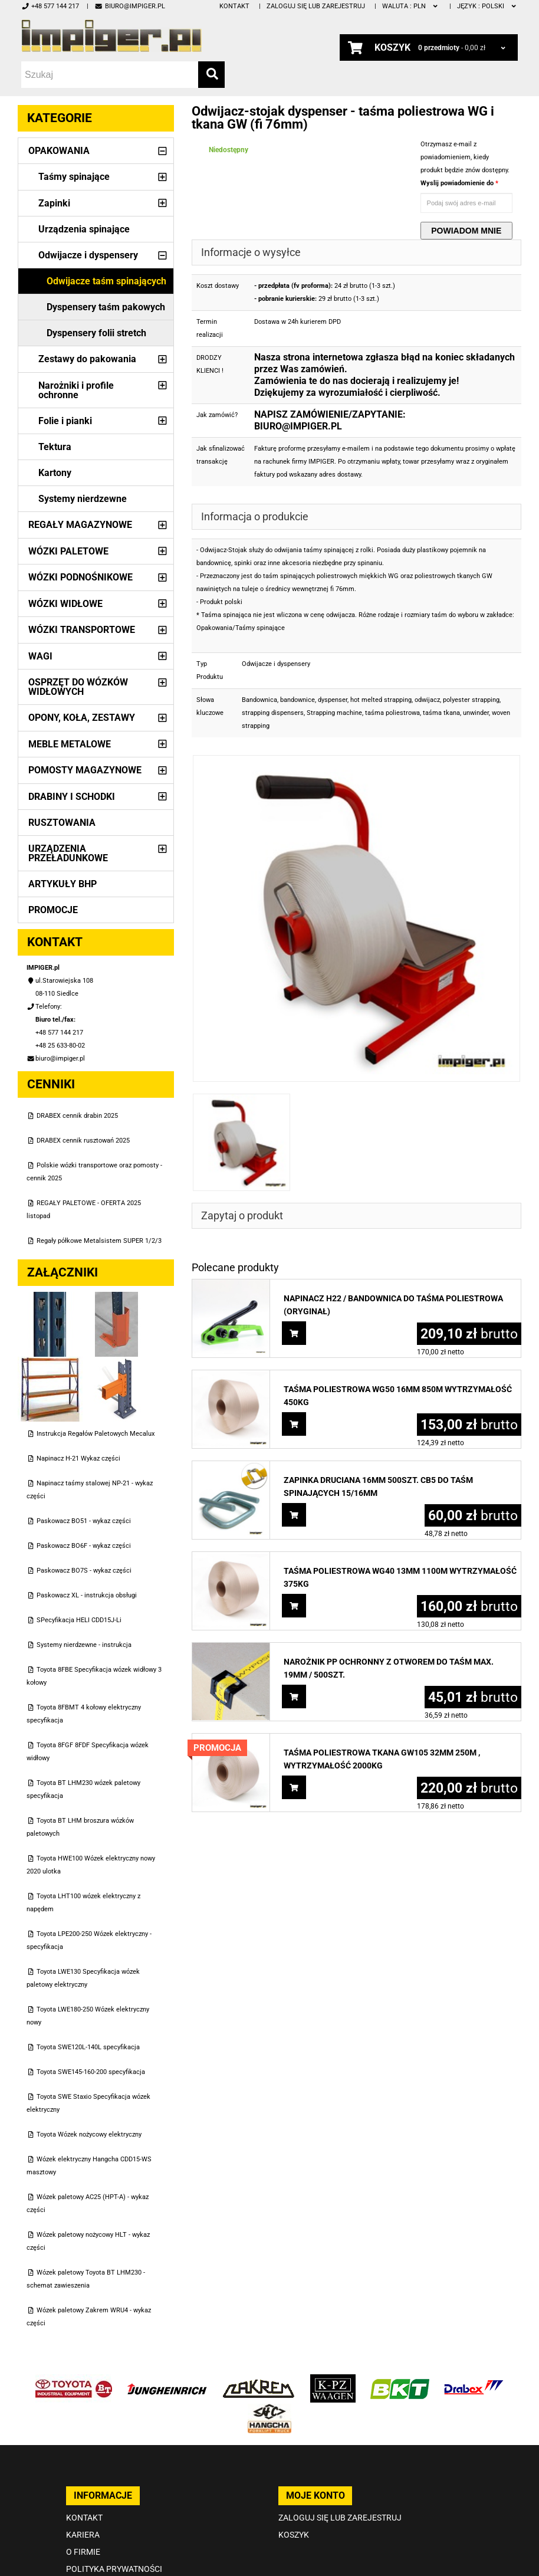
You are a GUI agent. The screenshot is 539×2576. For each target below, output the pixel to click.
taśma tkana (441, 713)
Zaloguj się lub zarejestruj (316, 6)
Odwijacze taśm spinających (106, 281)
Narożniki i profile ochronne (76, 390)
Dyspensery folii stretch (96, 333)
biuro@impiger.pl (129, 6)
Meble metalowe (69, 744)
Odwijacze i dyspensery (88, 255)
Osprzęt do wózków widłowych (78, 687)
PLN (410, 6)
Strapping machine (334, 713)
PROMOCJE (53, 909)
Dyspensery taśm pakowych (106, 307)
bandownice (297, 700)
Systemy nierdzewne (82, 498)
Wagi (40, 656)
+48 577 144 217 (50, 6)
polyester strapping (471, 700)
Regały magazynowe (80, 524)
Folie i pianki (65, 420)
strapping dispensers (273, 713)
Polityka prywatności (114, 2569)
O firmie (83, 2552)
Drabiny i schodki (71, 796)
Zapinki (54, 203)
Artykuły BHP (62, 884)
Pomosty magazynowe (85, 770)
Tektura (54, 446)
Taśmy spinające (74, 176)
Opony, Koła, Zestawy (81, 717)
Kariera (83, 2534)
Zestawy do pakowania (87, 359)
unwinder (476, 713)
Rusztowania (62, 822)
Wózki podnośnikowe (80, 577)
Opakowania (59, 150)
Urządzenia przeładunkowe (68, 853)
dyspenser (332, 700)
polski (487, 6)
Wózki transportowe (81, 629)
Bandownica (259, 700)
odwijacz (427, 700)
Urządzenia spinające (84, 229)
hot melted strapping (381, 700)
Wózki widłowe (65, 603)
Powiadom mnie (466, 230)
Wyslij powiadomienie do (457, 183)
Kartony (54, 472)
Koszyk (293, 2534)
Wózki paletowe (68, 551)
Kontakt (234, 6)
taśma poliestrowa (392, 713)
